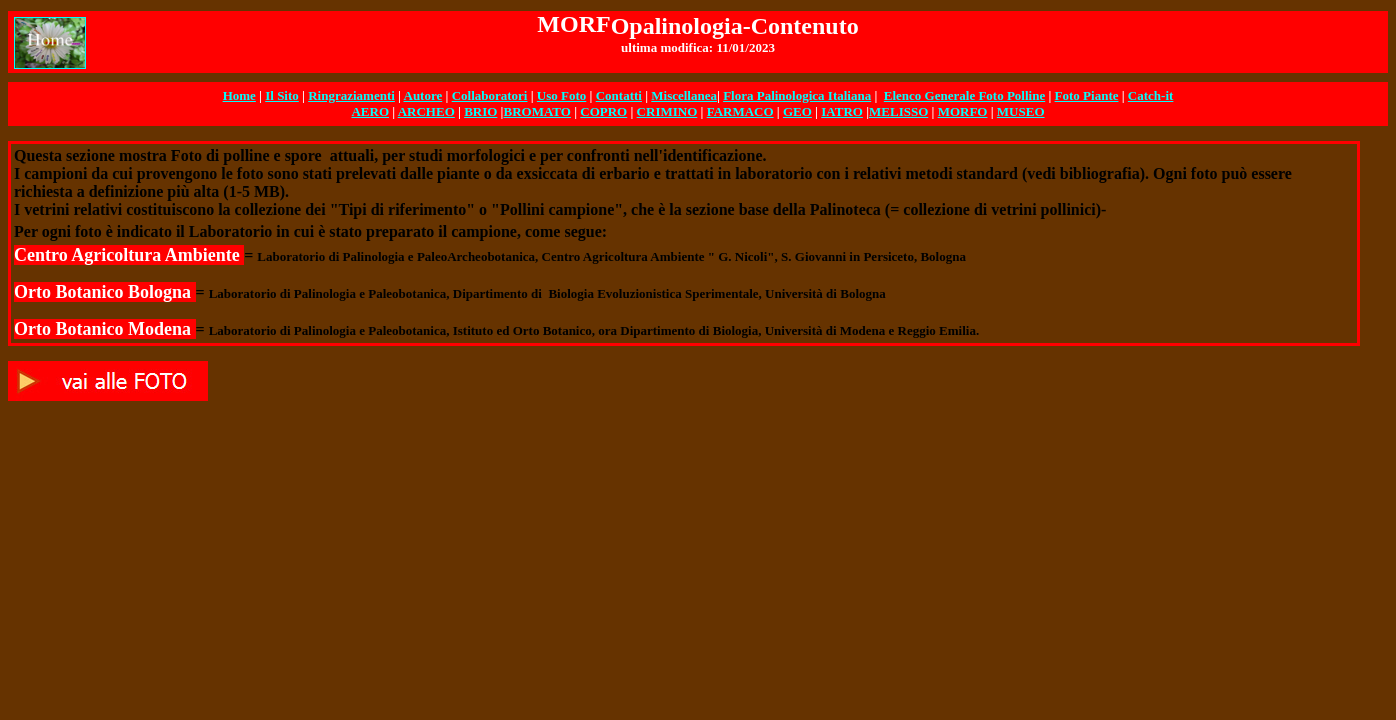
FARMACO (740, 111)
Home (239, 95)
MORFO (963, 111)
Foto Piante (1087, 95)
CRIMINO (667, 111)
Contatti (619, 95)
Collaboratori (490, 95)
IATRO (842, 111)
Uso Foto (561, 95)
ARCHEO (426, 111)
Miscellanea (684, 95)
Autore (423, 95)
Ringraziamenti (351, 95)
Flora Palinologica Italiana (797, 95)
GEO (797, 111)
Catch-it (1151, 95)
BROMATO (536, 111)
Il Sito (282, 95)
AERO (370, 111)
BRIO (480, 111)
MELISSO (898, 111)
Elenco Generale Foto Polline (964, 95)
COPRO (603, 111)
